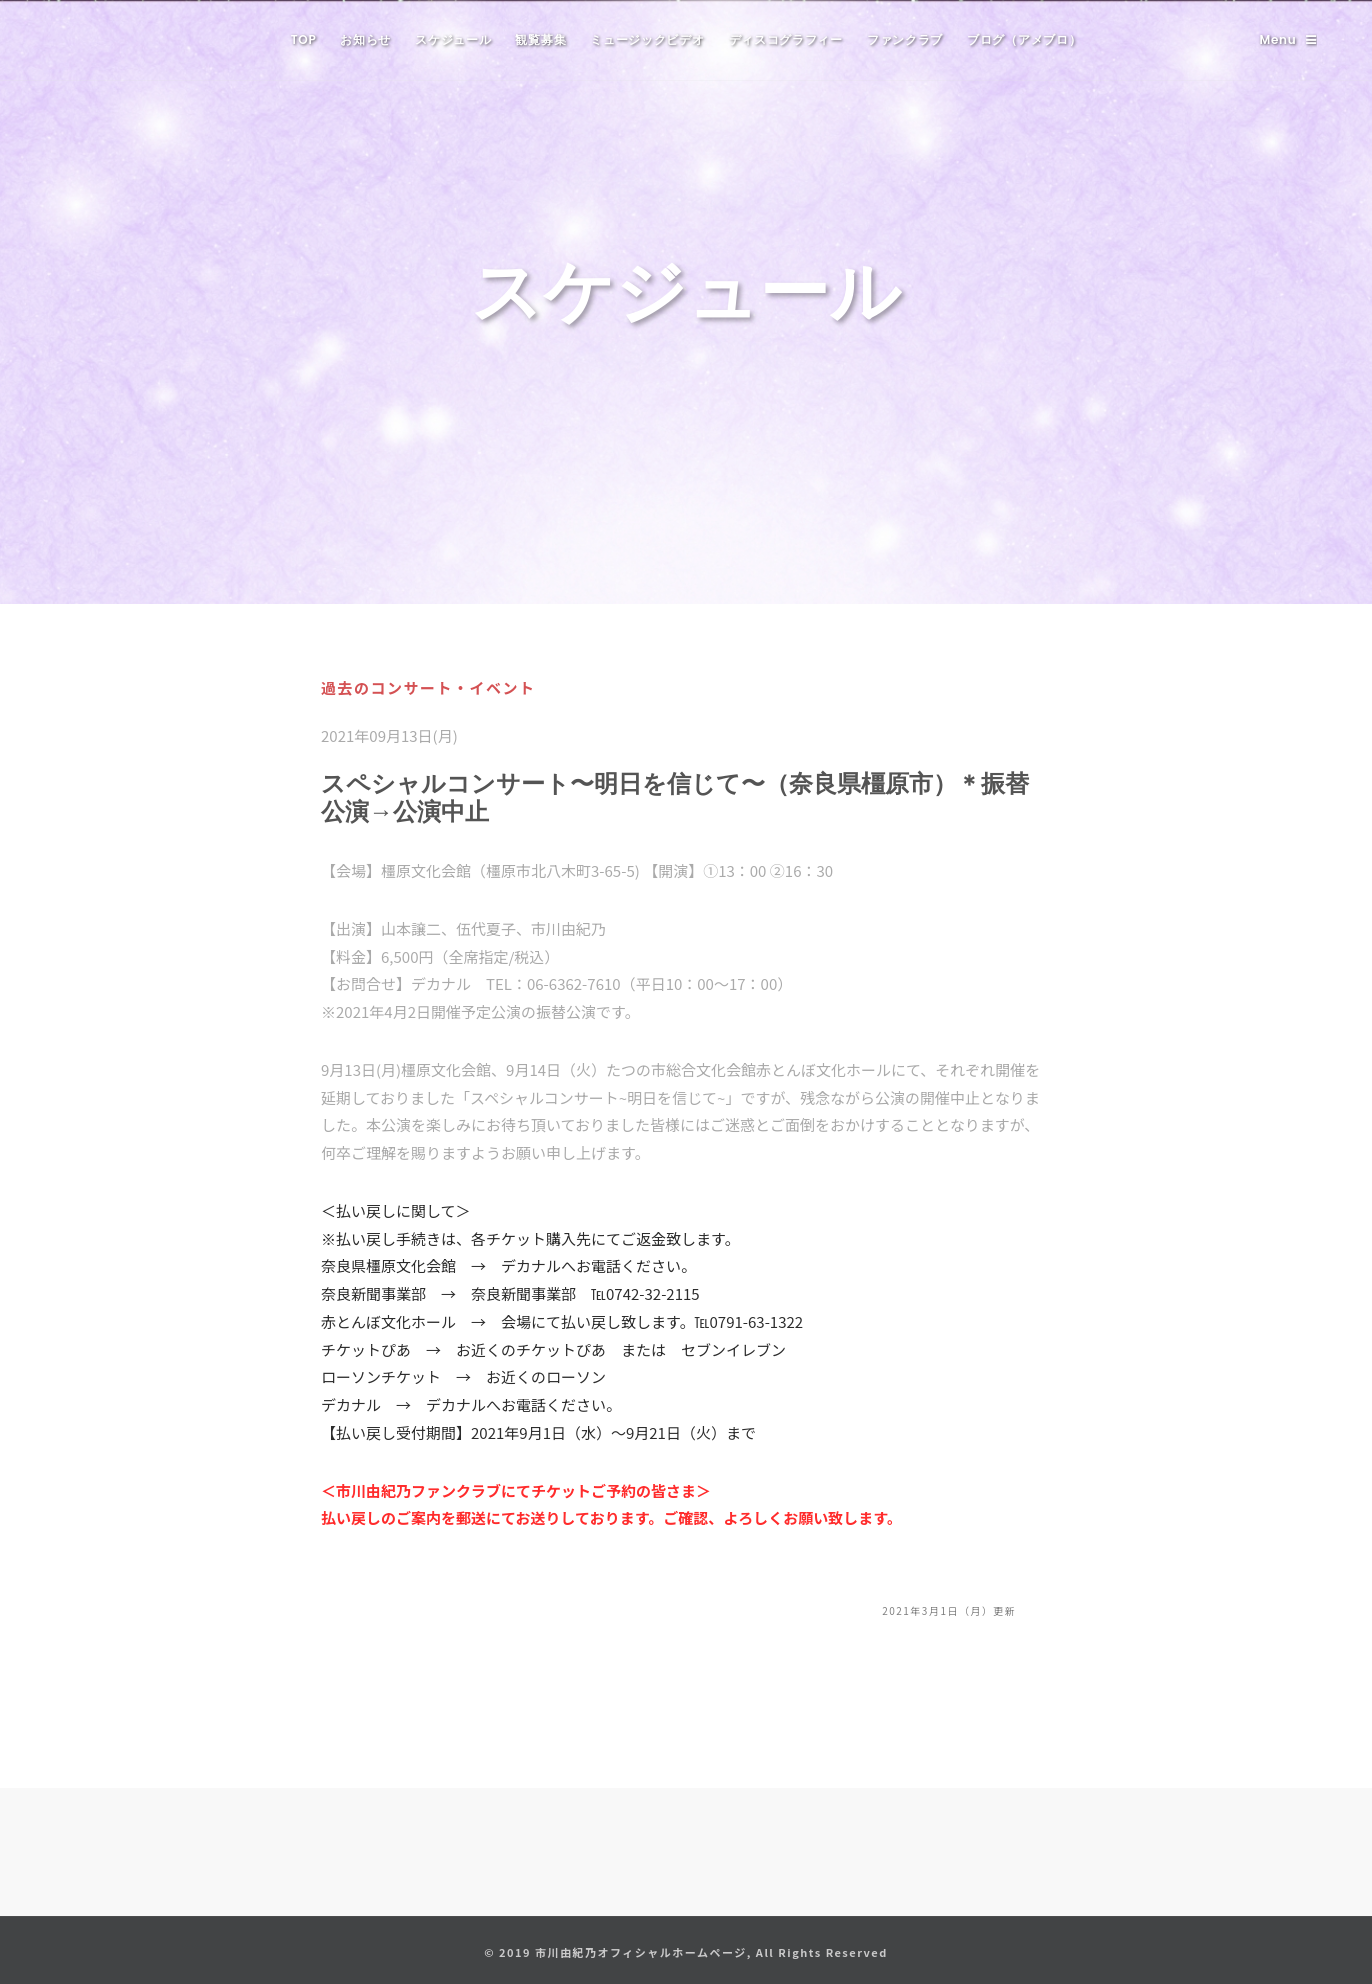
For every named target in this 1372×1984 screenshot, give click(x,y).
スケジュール (453, 39)
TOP (304, 39)
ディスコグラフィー (786, 39)
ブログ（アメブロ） (1024, 39)
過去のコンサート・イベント (428, 687)
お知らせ (365, 39)
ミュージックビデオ (647, 39)
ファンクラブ (905, 39)
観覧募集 (540, 39)
